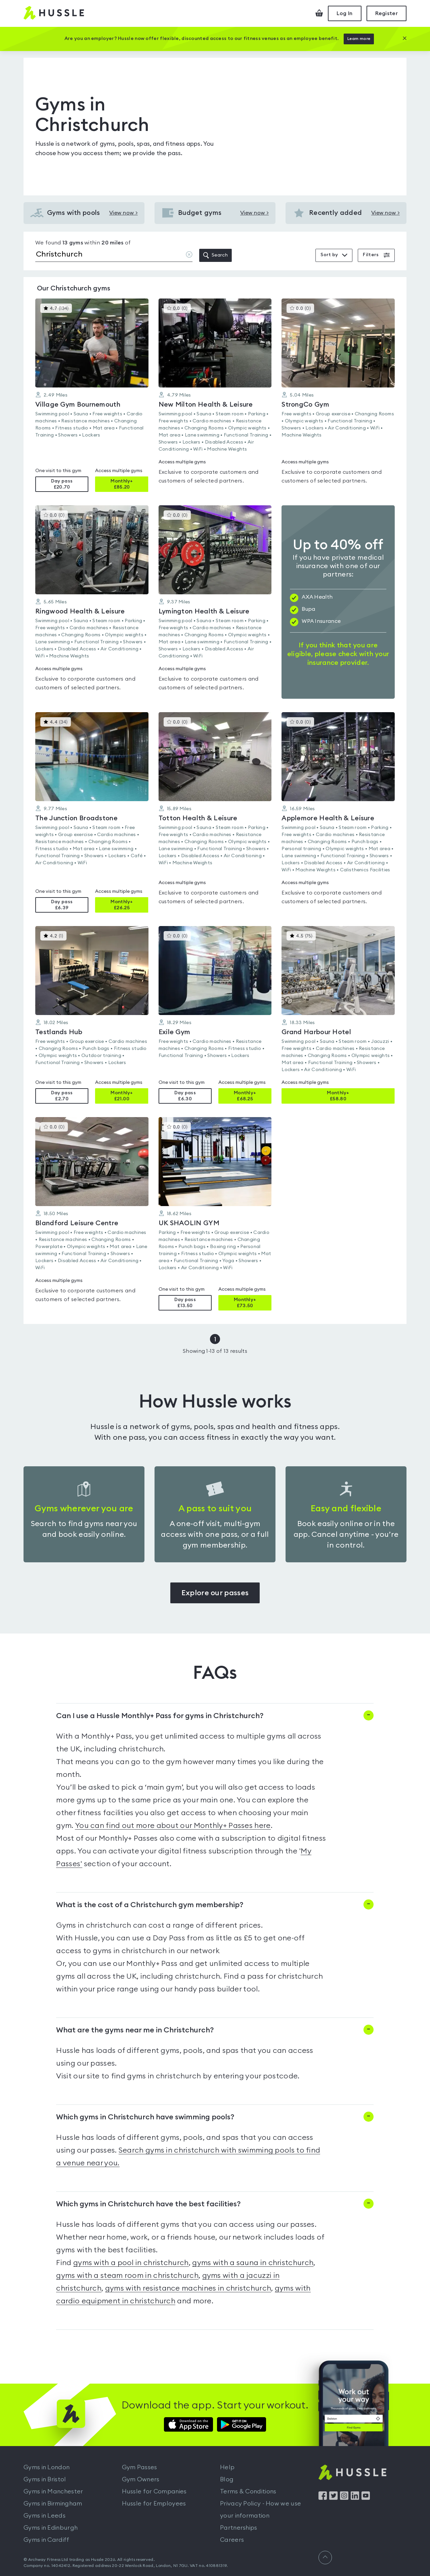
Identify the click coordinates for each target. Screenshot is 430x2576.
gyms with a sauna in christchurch (252, 2262)
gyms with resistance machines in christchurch (188, 2288)
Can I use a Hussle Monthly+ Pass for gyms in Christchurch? (159, 1715)
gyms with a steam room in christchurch (127, 2275)
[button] (91, 395)
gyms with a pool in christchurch (131, 2262)
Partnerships (238, 2528)
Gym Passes (139, 2467)
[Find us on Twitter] (333, 2498)
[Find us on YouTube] (365, 2498)
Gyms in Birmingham (53, 2503)
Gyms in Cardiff (47, 2540)
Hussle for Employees (154, 2503)
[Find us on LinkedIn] (355, 2498)
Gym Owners (141, 2479)
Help (227, 2467)
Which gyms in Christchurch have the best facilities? (148, 2204)
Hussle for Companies (154, 2491)
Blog (226, 2479)
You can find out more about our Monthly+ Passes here (173, 1825)
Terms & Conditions (248, 2491)
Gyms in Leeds (45, 2516)
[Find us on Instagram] (344, 2498)
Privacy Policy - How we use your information (260, 2509)
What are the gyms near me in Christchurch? (135, 2030)
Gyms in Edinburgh (51, 2528)
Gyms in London (47, 2467)
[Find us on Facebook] (322, 2498)
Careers (232, 2540)
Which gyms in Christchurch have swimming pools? (145, 2117)
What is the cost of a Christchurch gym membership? (149, 1904)
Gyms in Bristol (45, 2479)
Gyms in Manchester (53, 2491)
